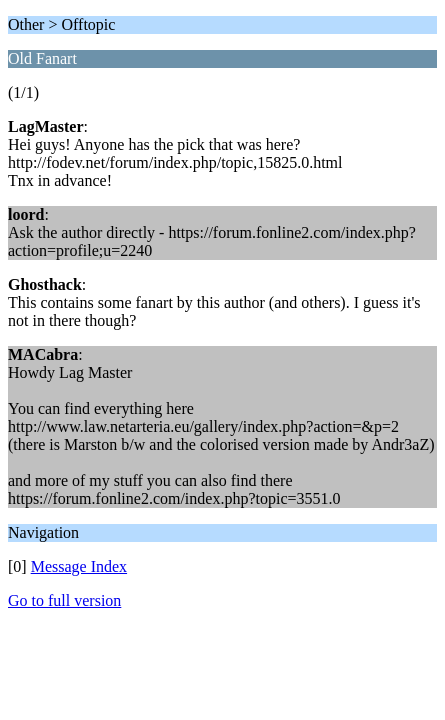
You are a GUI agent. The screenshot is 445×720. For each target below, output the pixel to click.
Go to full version (64, 600)
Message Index (79, 566)
